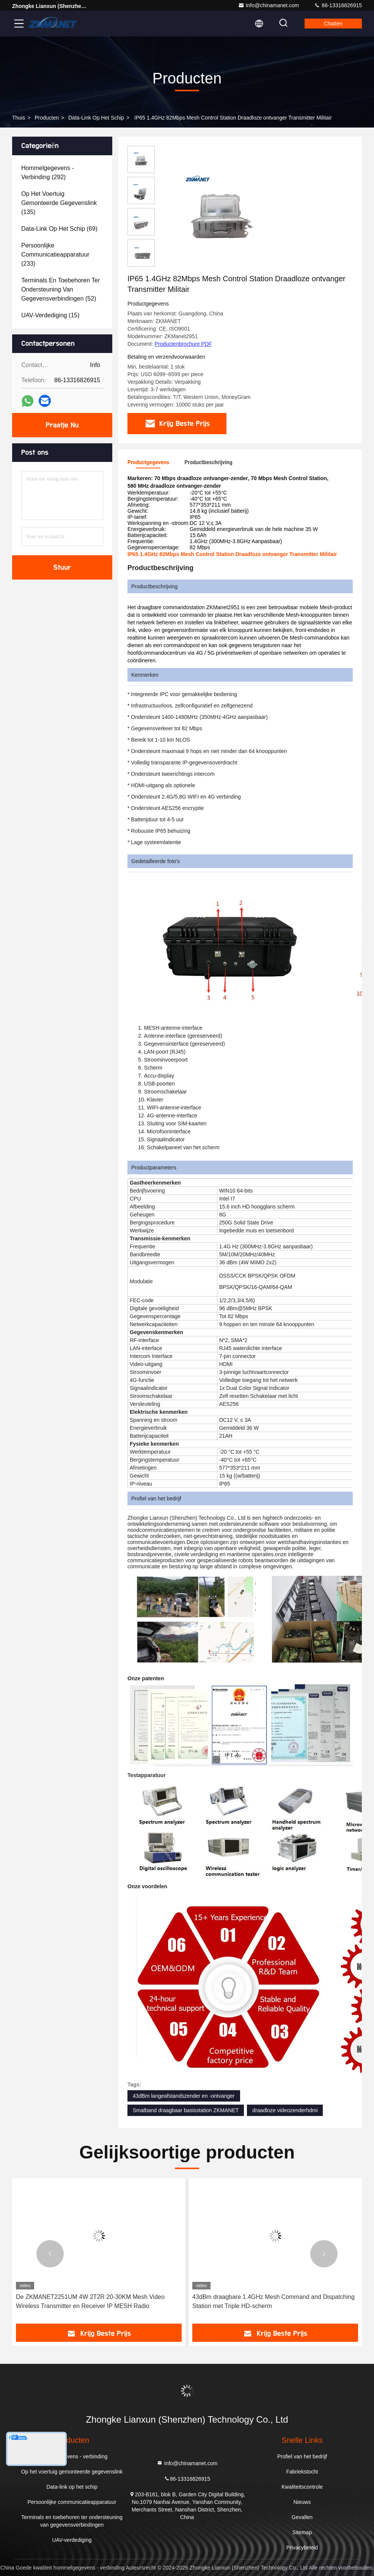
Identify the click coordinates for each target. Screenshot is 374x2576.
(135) (59, 203)
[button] (50, 2253)
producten (47, 118)
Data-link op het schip (96, 118)
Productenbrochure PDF (183, 344)
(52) (60, 289)
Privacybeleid (302, 2547)
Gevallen (302, 2517)
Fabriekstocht (302, 2472)
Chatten (333, 23)
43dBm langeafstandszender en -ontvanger (184, 2096)
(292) (47, 172)
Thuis (18, 118)
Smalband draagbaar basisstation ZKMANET (186, 2110)
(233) (55, 254)
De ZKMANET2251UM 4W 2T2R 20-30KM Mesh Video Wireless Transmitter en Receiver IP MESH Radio (90, 2301)
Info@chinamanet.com (268, 5)
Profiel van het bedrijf (302, 2456)
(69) (59, 228)
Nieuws (302, 2502)
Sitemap (302, 2532)
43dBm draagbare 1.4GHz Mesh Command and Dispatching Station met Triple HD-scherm (273, 2301)
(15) (50, 315)
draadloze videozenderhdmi (284, 2110)
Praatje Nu (62, 425)
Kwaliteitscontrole (302, 2487)
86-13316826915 (338, 5)
